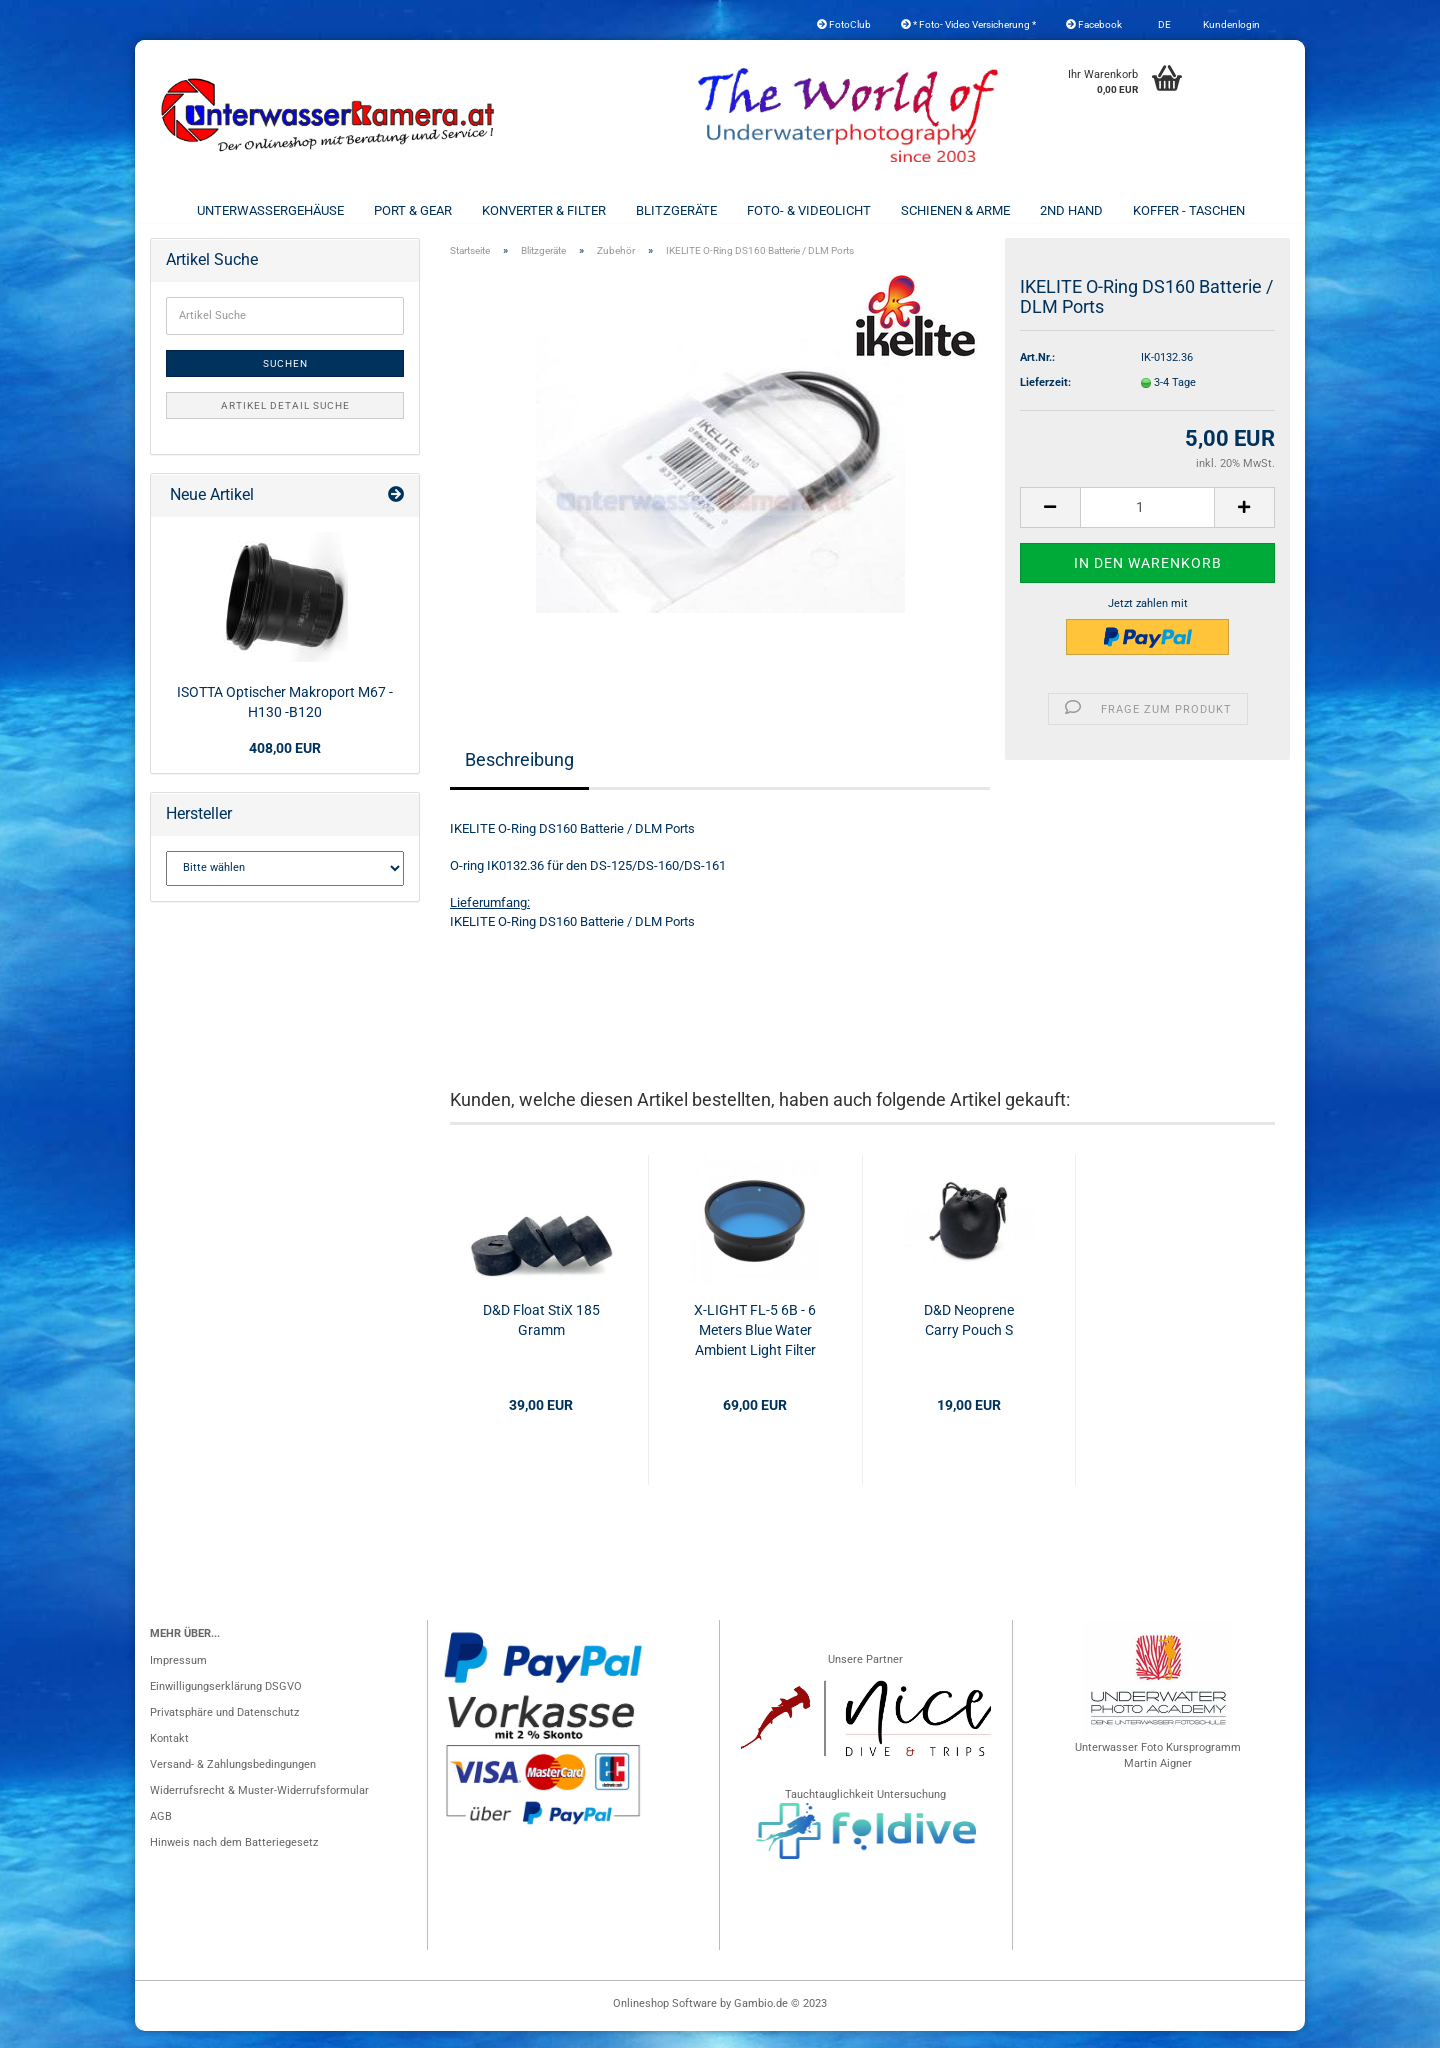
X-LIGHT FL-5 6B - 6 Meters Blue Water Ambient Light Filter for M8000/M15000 (755, 1348)
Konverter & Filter (544, 210)
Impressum (178, 1677)
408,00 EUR (285, 765)
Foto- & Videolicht (809, 210)
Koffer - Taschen (1189, 210)
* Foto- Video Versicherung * (968, 24)
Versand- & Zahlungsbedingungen (233, 1781)
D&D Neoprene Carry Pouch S (969, 1337)
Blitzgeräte (676, 210)
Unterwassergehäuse (270, 210)
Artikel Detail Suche (285, 422)
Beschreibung (519, 776)
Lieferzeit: (1045, 399)
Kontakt (169, 1755)
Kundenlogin (1230, 24)
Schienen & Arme (955, 210)
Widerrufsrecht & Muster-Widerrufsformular (259, 1807)
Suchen (285, 380)
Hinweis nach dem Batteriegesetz (234, 1859)
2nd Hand (1071, 210)
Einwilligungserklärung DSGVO (226, 1703)
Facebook (1094, 24)
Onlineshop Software (665, 2020)
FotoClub (844, 24)
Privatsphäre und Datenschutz (224, 1729)
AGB (161, 1833)
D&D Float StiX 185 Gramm (541, 1337)
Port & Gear (413, 210)
